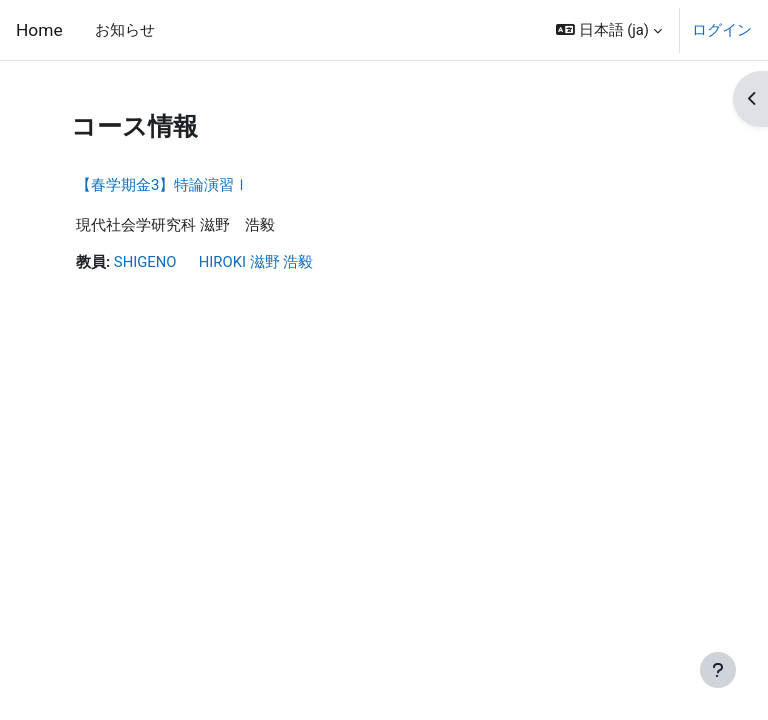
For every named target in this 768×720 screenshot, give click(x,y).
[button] (609, 30)
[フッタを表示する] (718, 670)
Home (39, 30)
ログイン (722, 30)
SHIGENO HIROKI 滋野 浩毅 (213, 262)
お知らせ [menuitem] (125, 30)
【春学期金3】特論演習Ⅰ (162, 185)
